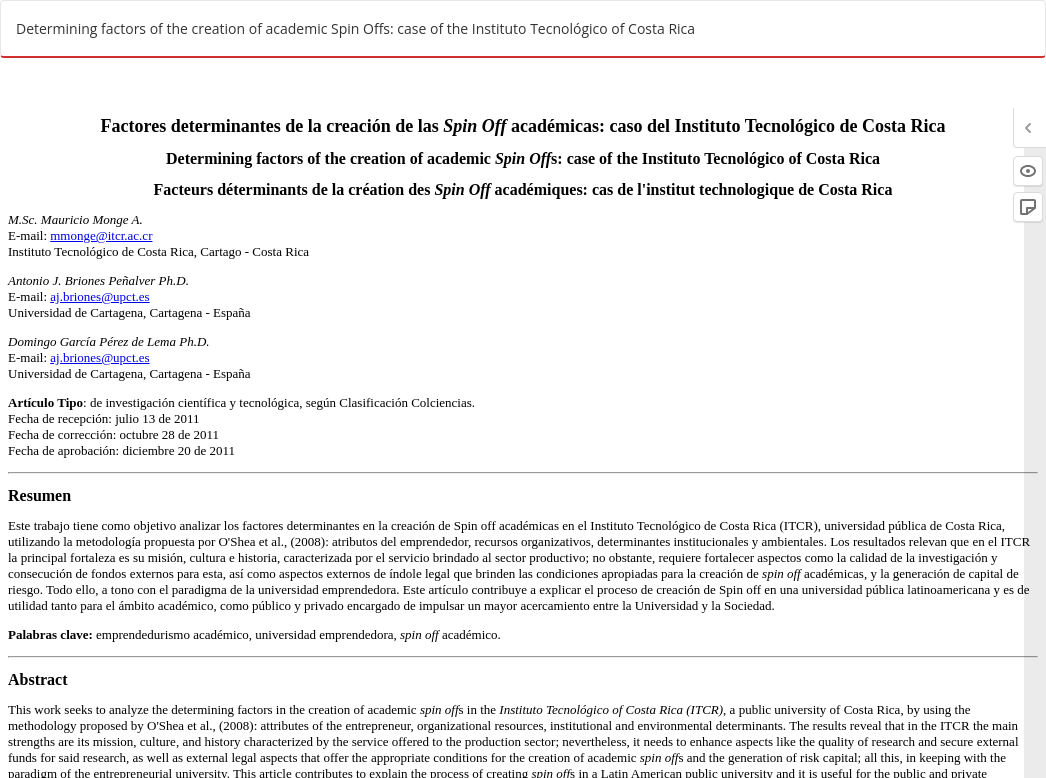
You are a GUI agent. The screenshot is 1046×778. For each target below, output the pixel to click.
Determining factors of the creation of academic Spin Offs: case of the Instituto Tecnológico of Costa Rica (355, 28)
